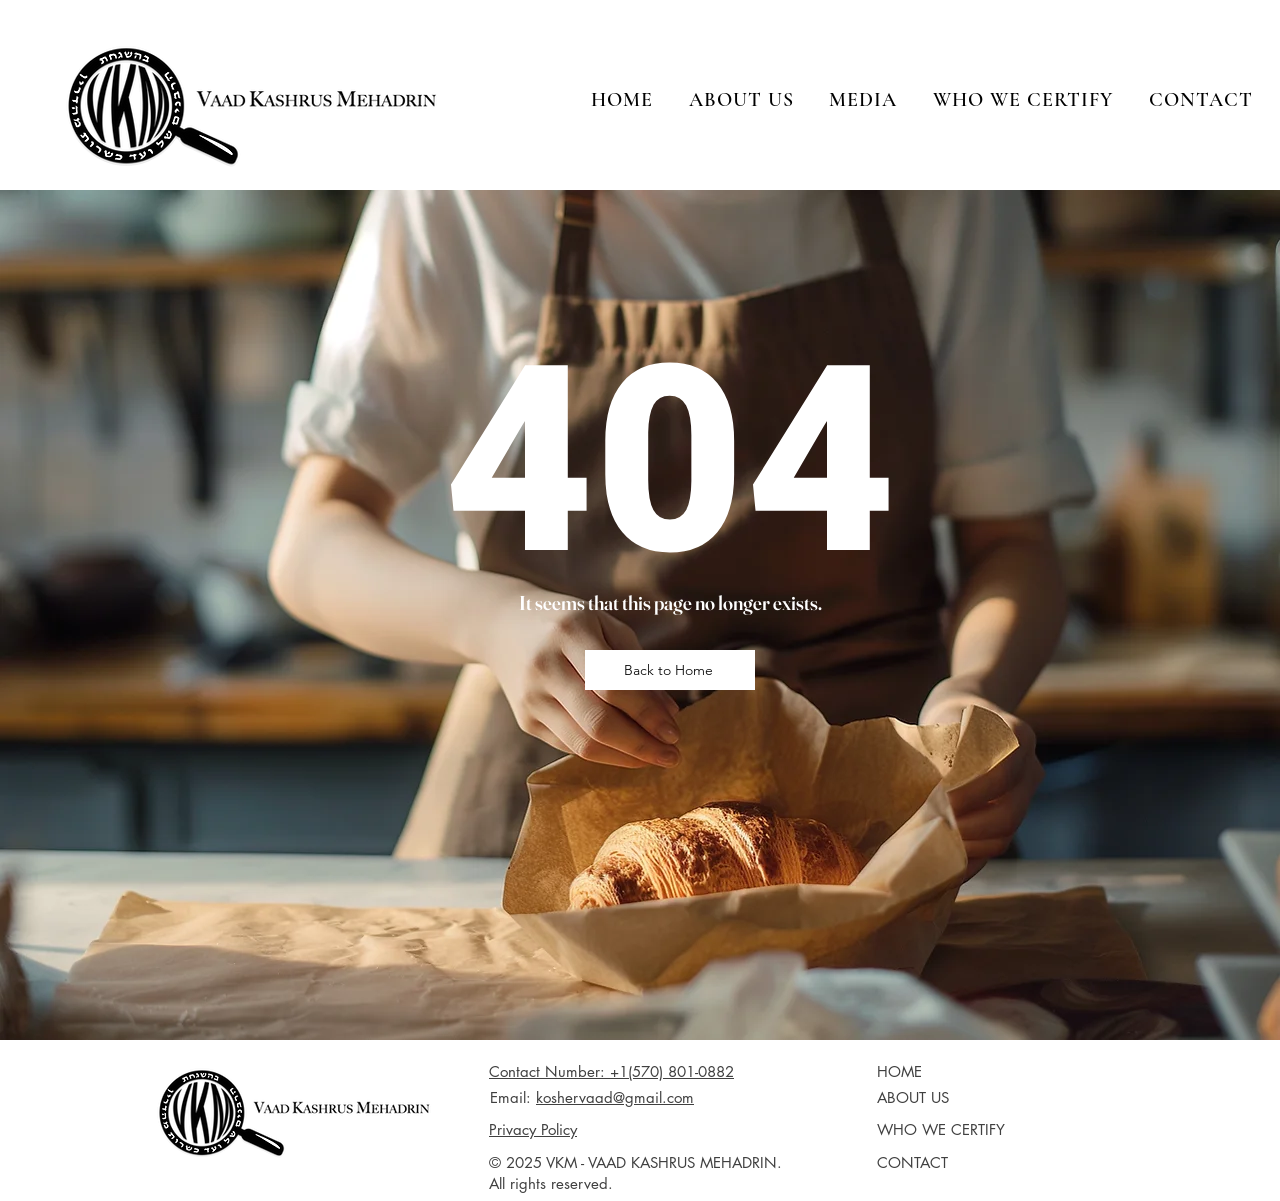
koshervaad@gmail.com (615, 1097)
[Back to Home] (670, 670)
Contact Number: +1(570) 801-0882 (611, 1071)
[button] (741, 100)
